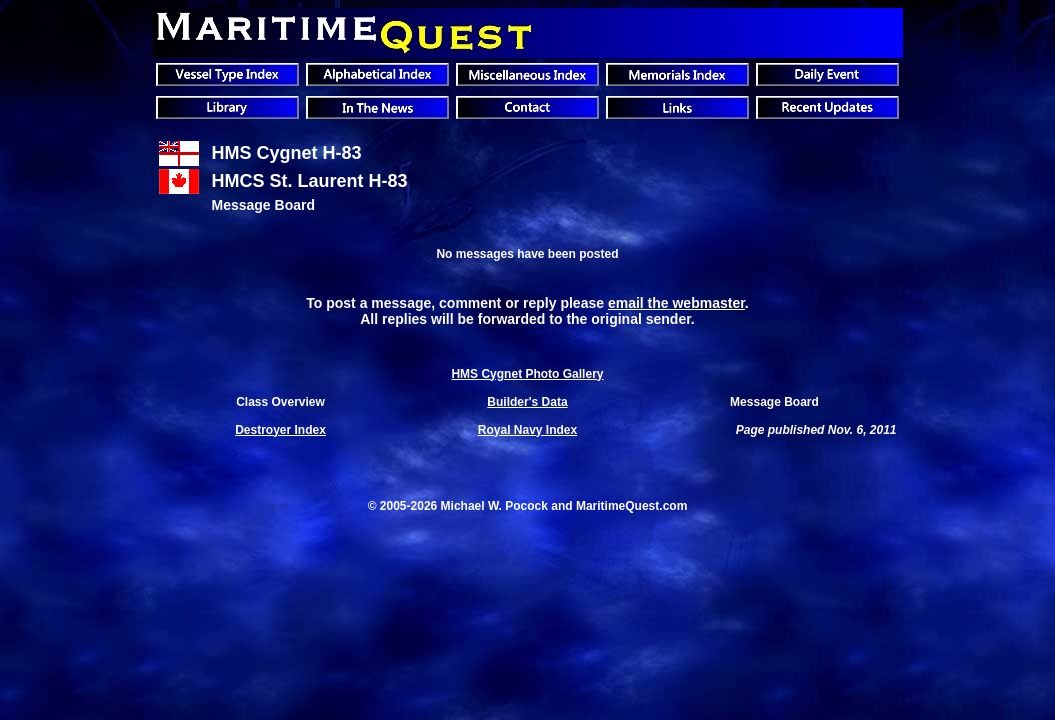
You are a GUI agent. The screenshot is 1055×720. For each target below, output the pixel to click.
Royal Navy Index (527, 430)
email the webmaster (676, 303)
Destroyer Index (280, 430)
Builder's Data (527, 402)
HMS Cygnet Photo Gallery (527, 374)
